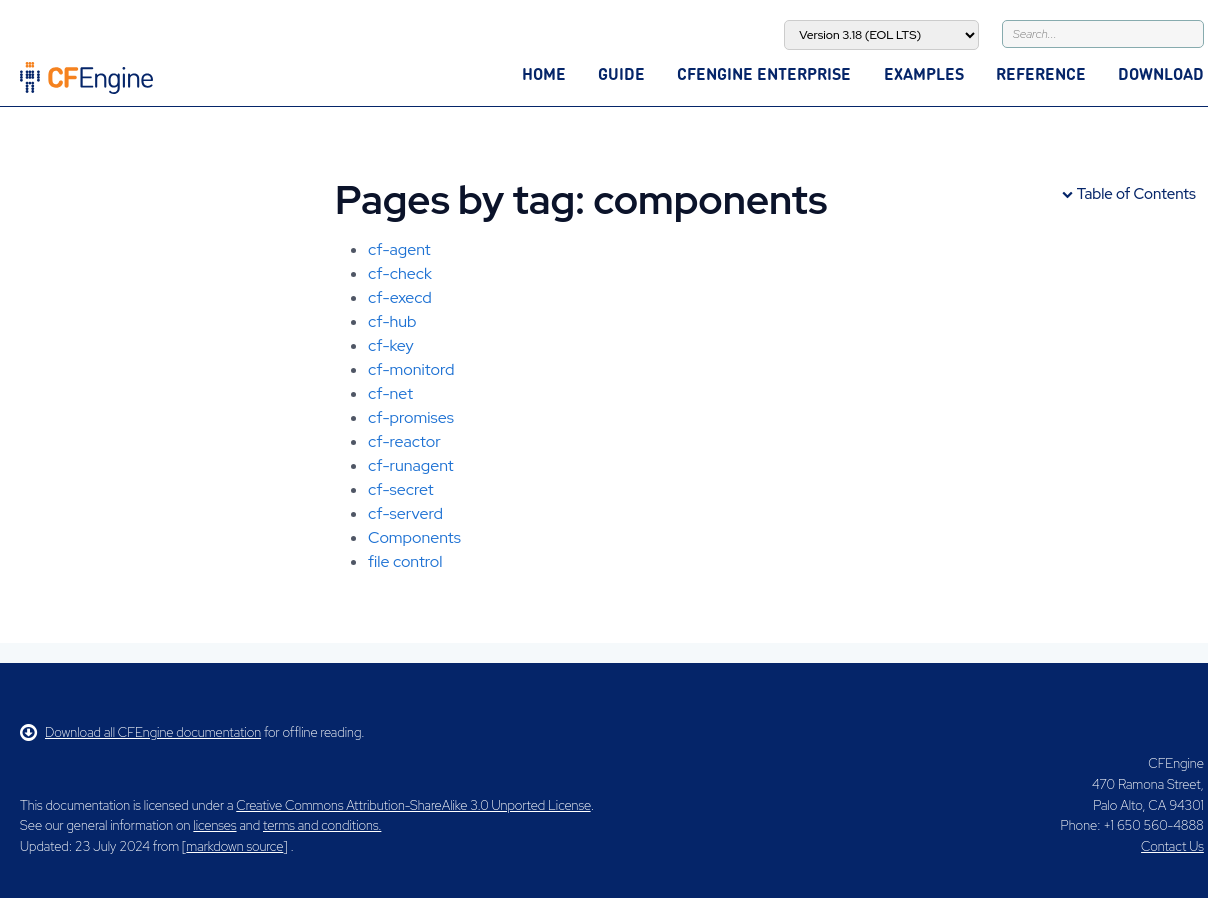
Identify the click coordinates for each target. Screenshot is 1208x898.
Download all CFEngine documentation (140, 732)
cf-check (400, 273)
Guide (621, 73)
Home (544, 73)
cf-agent (399, 249)
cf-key (391, 345)
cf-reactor (404, 441)
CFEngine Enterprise (764, 73)
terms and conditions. (322, 825)
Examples (924, 73)
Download (1161, 73)
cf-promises (411, 417)
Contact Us (1172, 846)
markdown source (234, 846)
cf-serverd (405, 513)
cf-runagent (411, 465)
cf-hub (392, 321)
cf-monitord (411, 369)
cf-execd (400, 297)
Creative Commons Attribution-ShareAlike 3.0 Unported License (413, 805)
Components (414, 537)
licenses (214, 825)
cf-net (390, 393)
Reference (1041, 73)
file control (405, 561)
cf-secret (401, 489)
